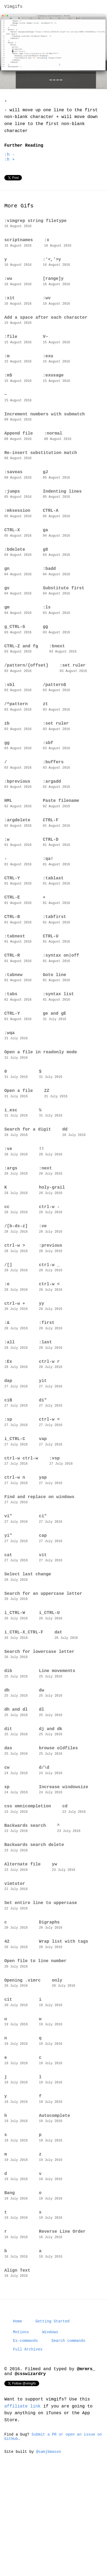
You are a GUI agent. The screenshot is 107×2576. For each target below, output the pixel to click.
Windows (50, 2426)
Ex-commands (25, 2436)
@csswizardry (30, 2472)
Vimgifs (13, 7)
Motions (21, 2426)
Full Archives (27, 2445)
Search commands (68, 2436)
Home (17, 2414)
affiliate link (23, 2505)
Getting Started (52, 2414)
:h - (9, 159)
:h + (9, 164)
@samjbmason (48, 2552)
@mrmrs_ (86, 2466)
